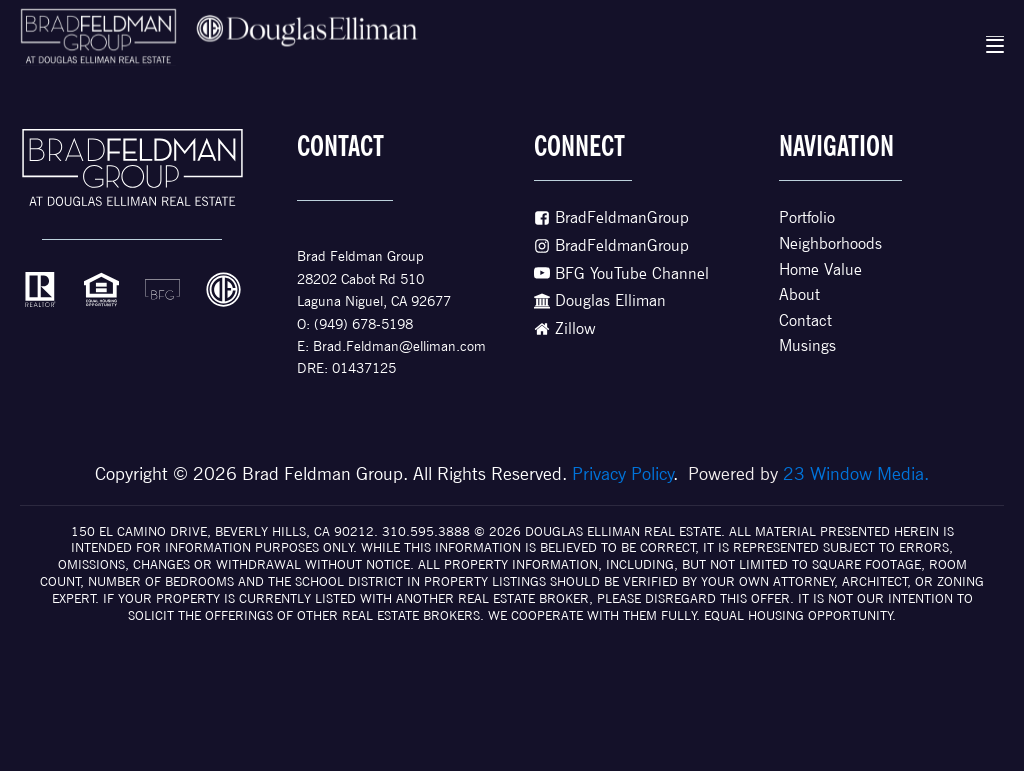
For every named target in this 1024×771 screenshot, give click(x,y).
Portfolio (807, 217)
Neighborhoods (830, 243)
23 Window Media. (856, 473)
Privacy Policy (623, 473)
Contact (805, 320)
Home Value (820, 269)
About (799, 294)
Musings (807, 345)
